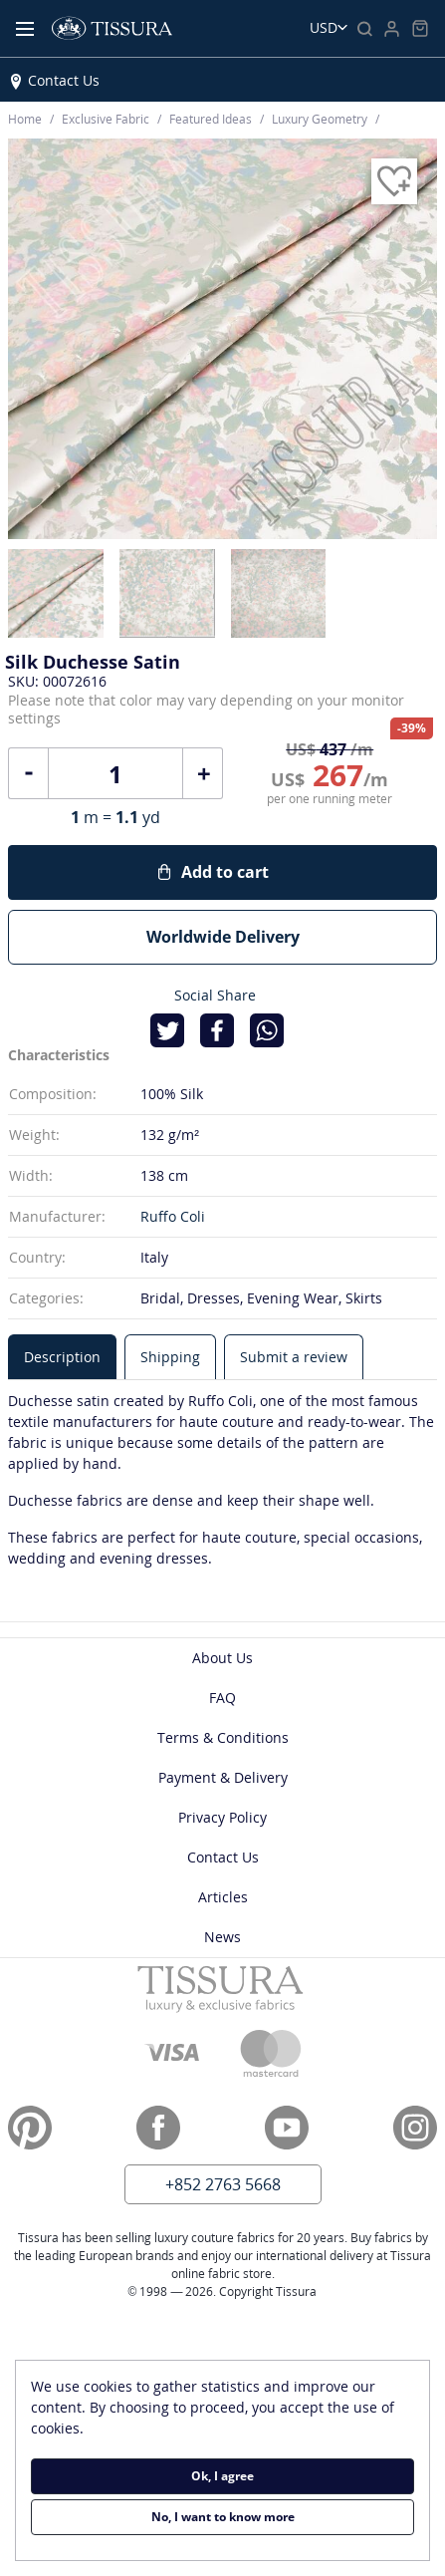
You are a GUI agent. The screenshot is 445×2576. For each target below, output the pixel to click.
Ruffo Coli (172, 1216)
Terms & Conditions (223, 1737)
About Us (222, 1657)
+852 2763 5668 (223, 2184)
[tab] (62, 1356)
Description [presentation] (62, 1356)
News (222, 1936)
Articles (223, 1896)
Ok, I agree (222, 2475)
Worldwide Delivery (223, 937)
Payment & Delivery (223, 1777)
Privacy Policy (222, 1817)
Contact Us (64, 80)
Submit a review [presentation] (293, 1356)
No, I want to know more (223, 2516)
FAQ (222, 1697)
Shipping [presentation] (170, 1356)
